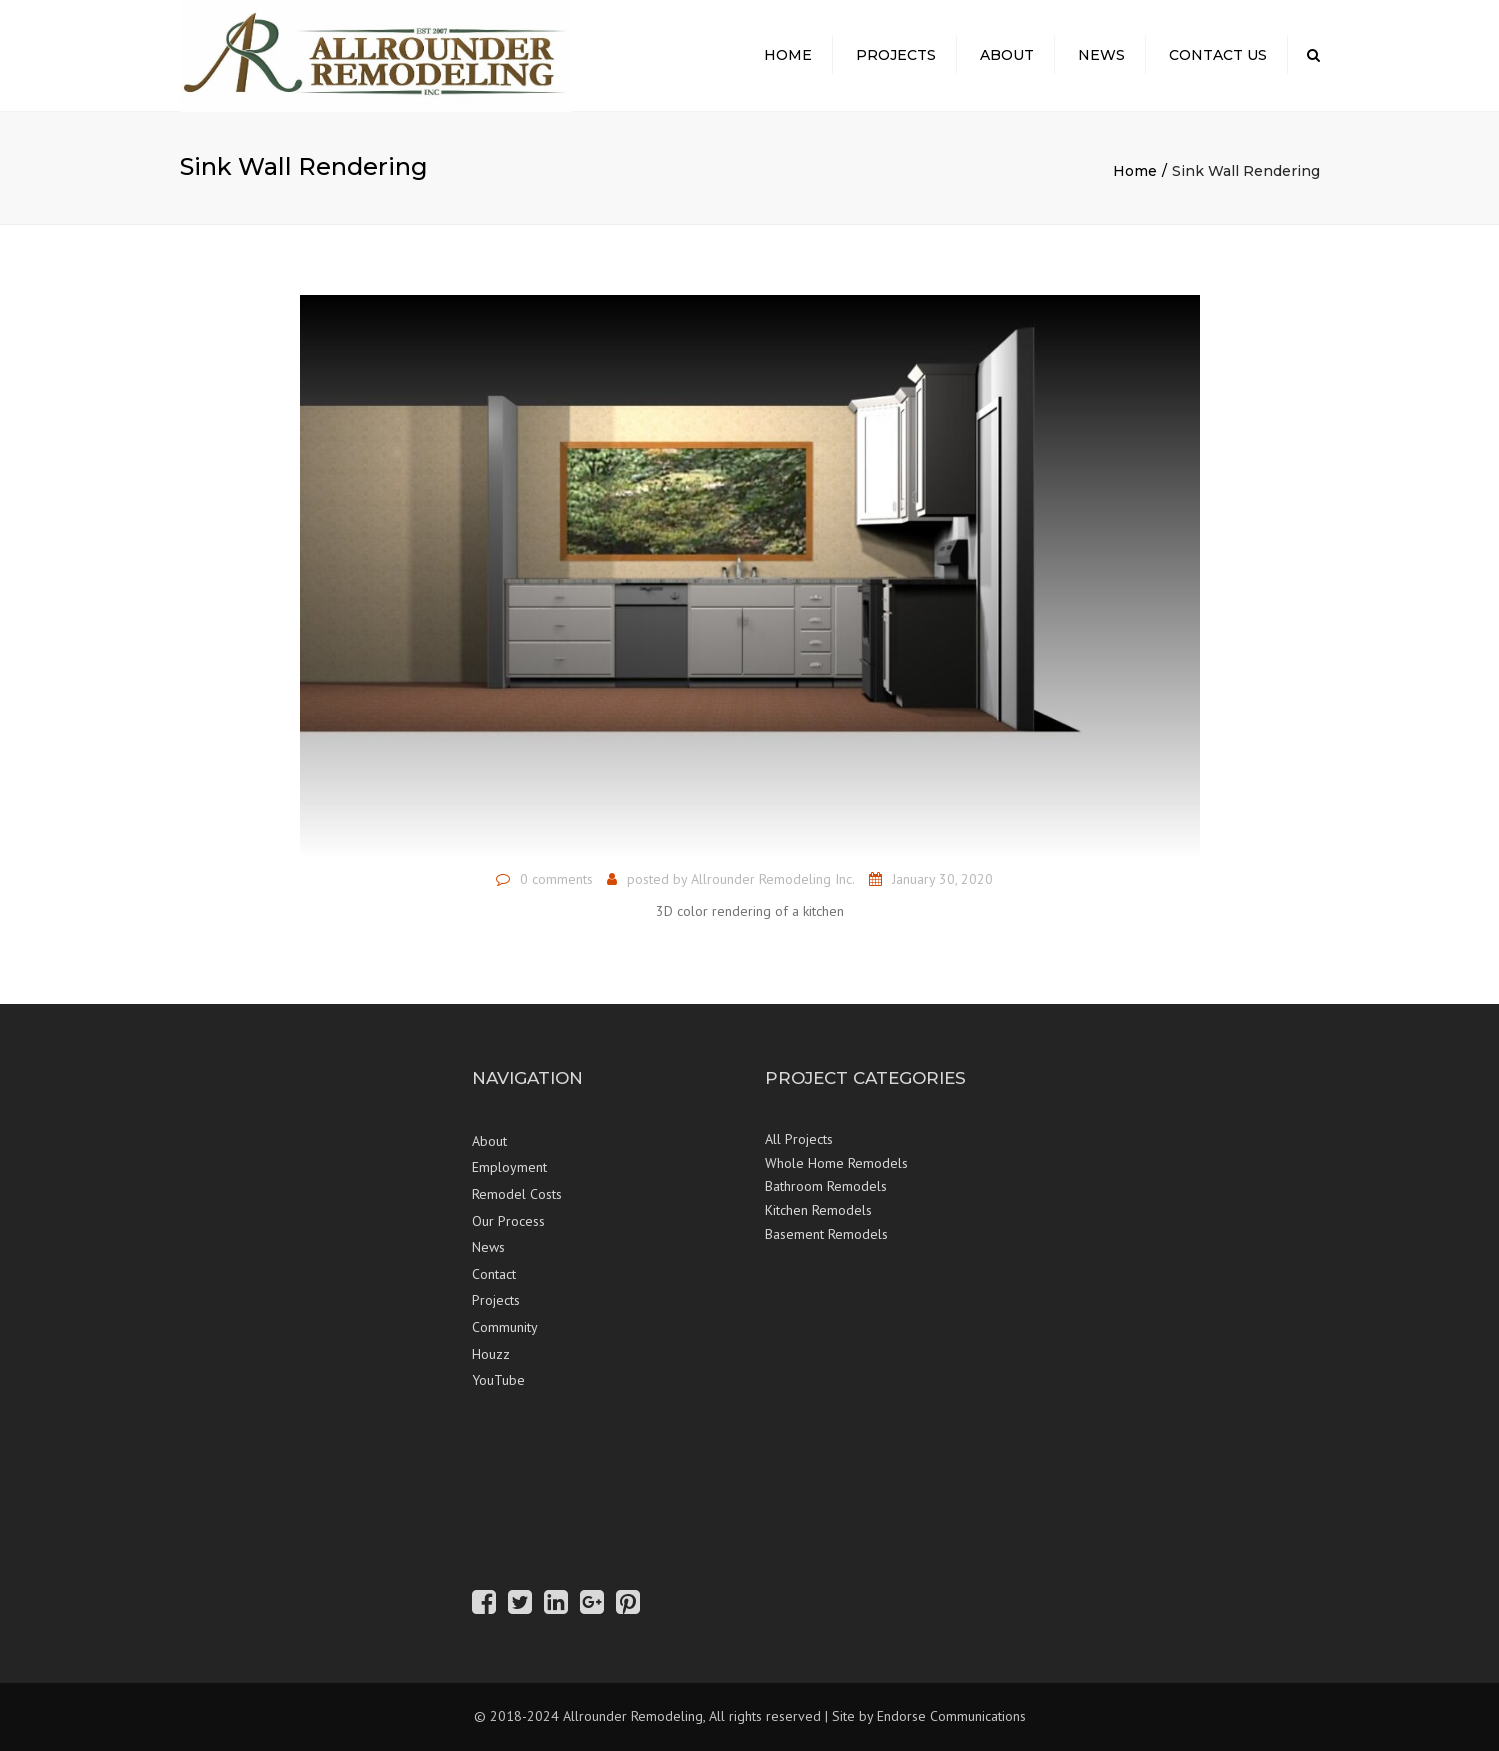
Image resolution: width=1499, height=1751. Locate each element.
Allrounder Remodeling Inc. (773, 879)
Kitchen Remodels (818, 1210)
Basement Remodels (826, 1234)
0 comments (556, 879)
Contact (494, 1274)
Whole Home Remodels (836, 1163)
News (1101, 55)
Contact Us (1218, 55)
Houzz (491, 1354)
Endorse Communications (951, 1716)
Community (505, 1327)
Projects (896, 55)
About (1007, 55)
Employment (509, 1167)
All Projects (799, 1139)
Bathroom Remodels (826, 1186)
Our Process (508, 1221)
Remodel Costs (517, 1194)
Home (788, 55)
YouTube (498, 1380)
